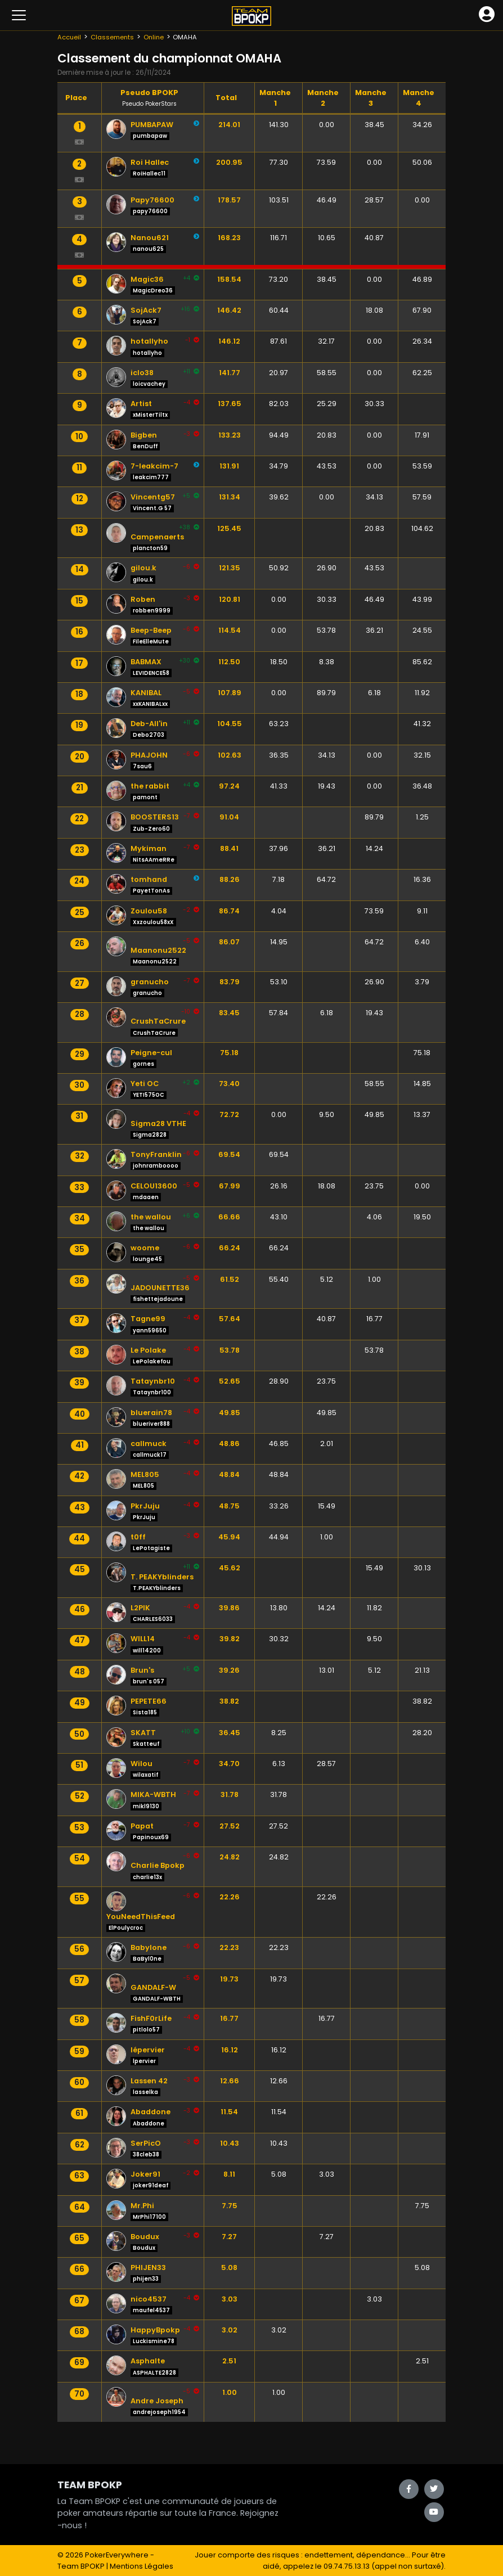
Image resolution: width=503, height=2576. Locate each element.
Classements (112, 37)
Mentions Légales (141, 2566)
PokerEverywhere (117, 2555)
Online (153, 37)
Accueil (69, 37)
